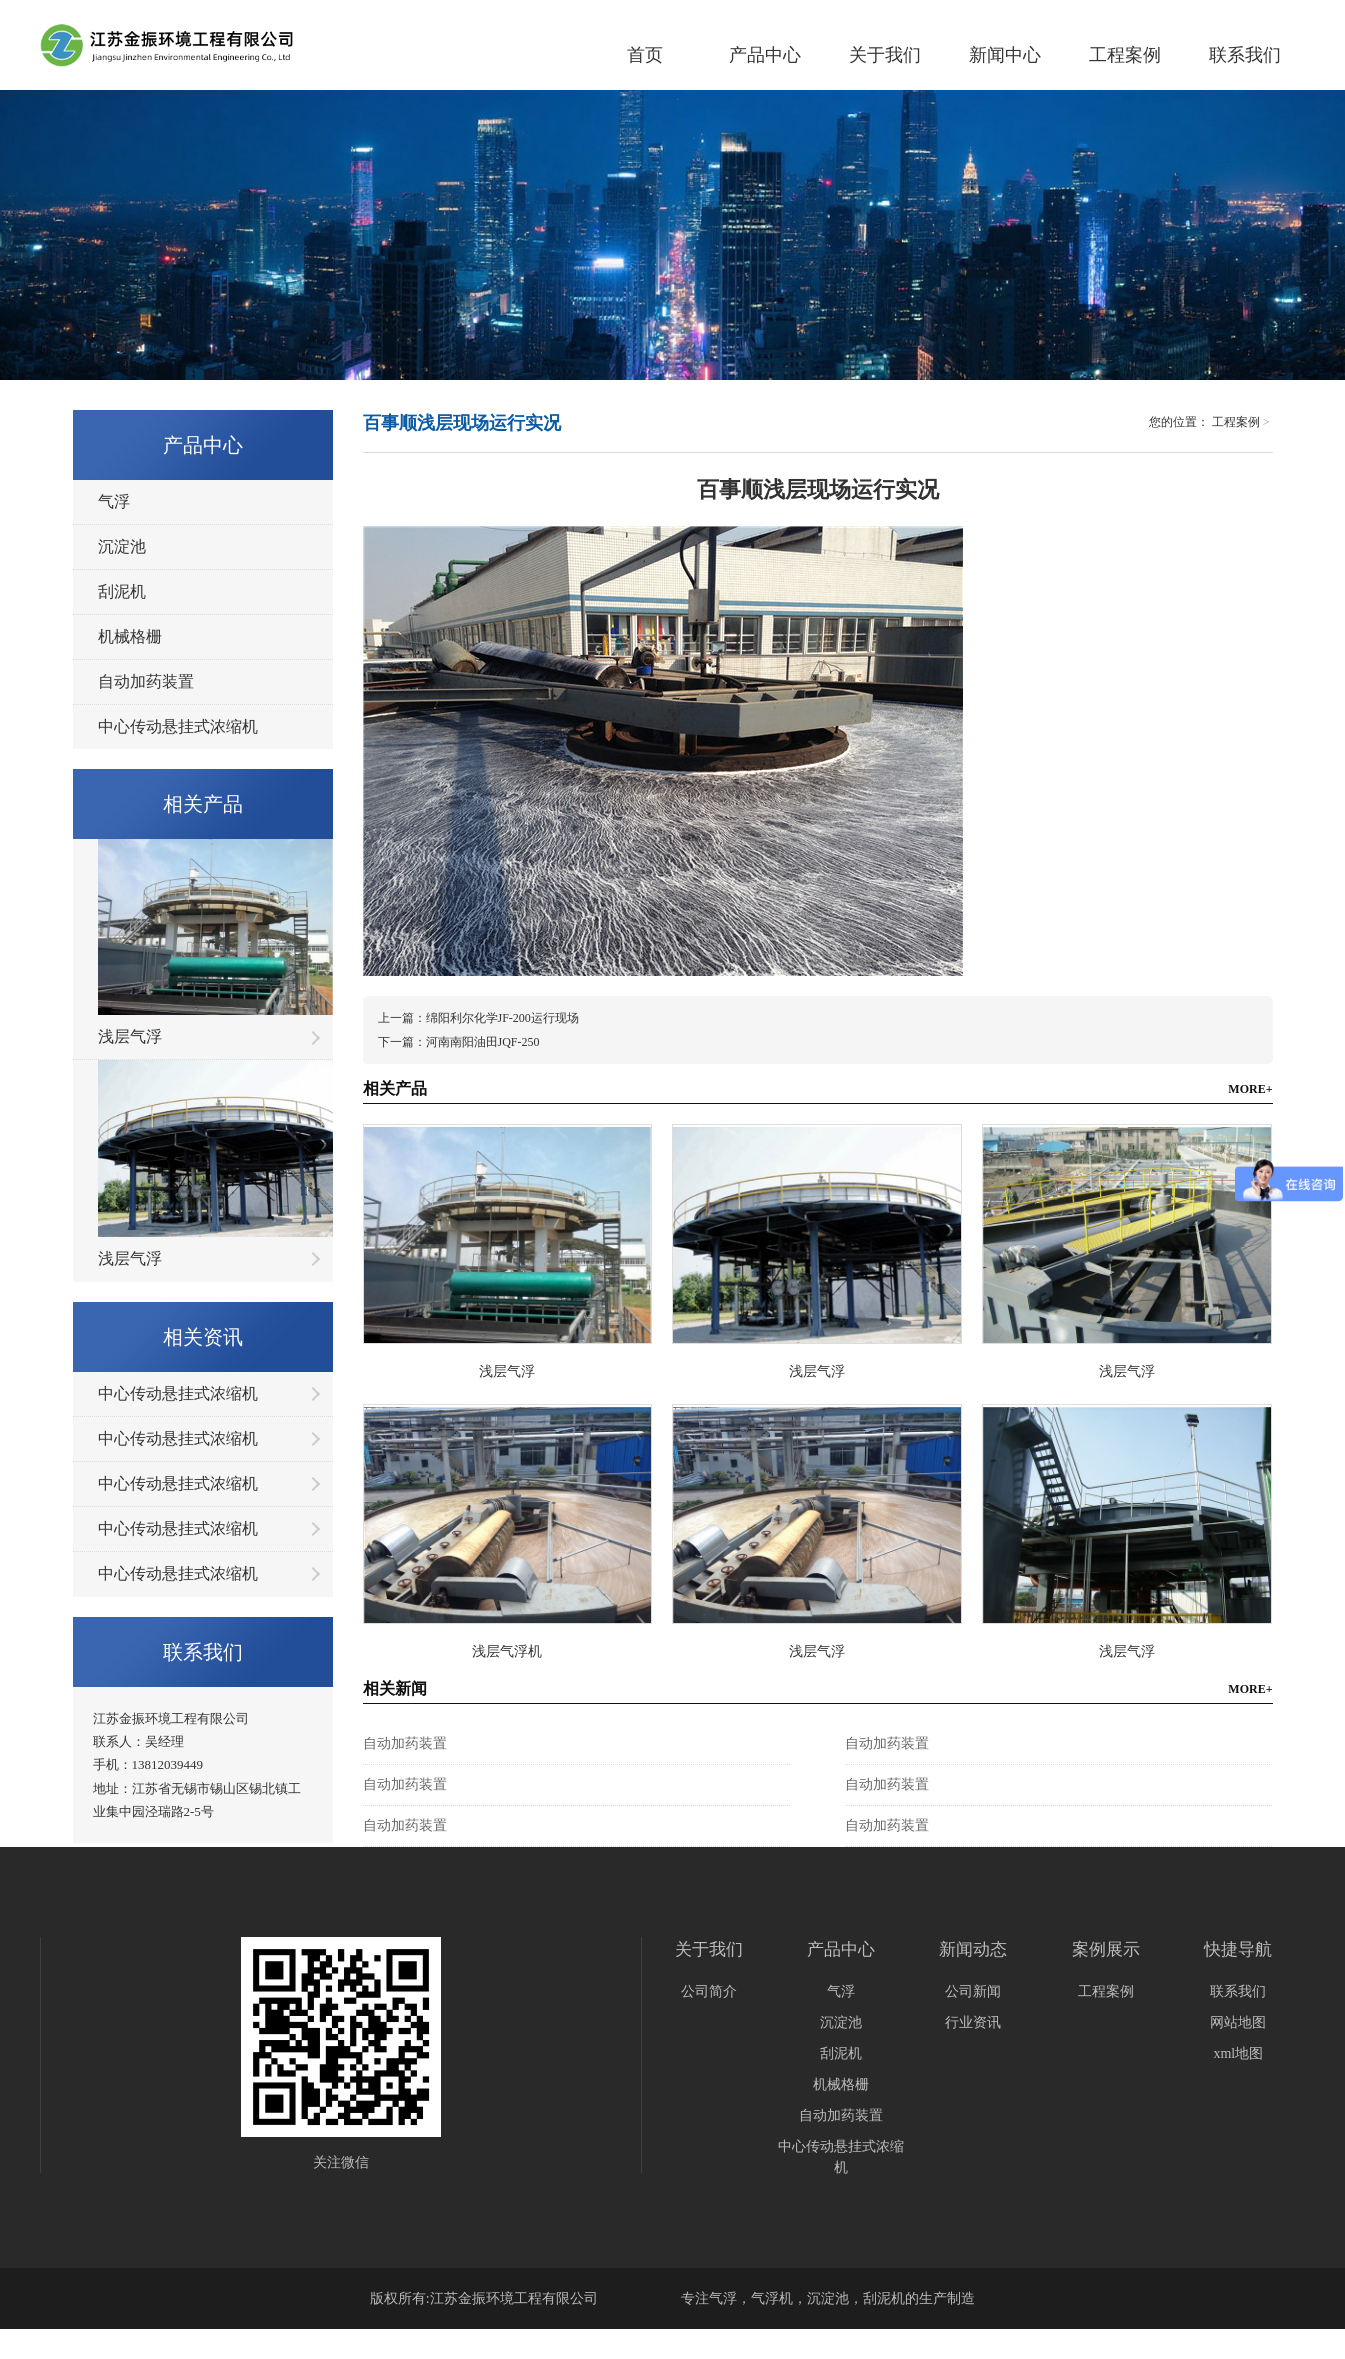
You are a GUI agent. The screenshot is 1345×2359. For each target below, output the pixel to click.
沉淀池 (122, 546)
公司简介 (709, 1991)
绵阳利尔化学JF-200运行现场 (502, 1018)
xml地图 (1238, 2053)
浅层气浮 (130, 1036)
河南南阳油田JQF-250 (483, 1042)
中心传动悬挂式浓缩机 (178, 726)
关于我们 (885, 55)
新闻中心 (1005, 55)
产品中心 (765, 55)
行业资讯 (973, 2022)
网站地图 (1238, 2022)
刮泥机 (122, 591)
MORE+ (1250, 1089)
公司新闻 (973, 1991)
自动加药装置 (146, 681)
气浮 (114, 501)
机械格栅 (130, 636)
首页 (645, 55)
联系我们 (1245, 55)
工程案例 (1125, 55)
